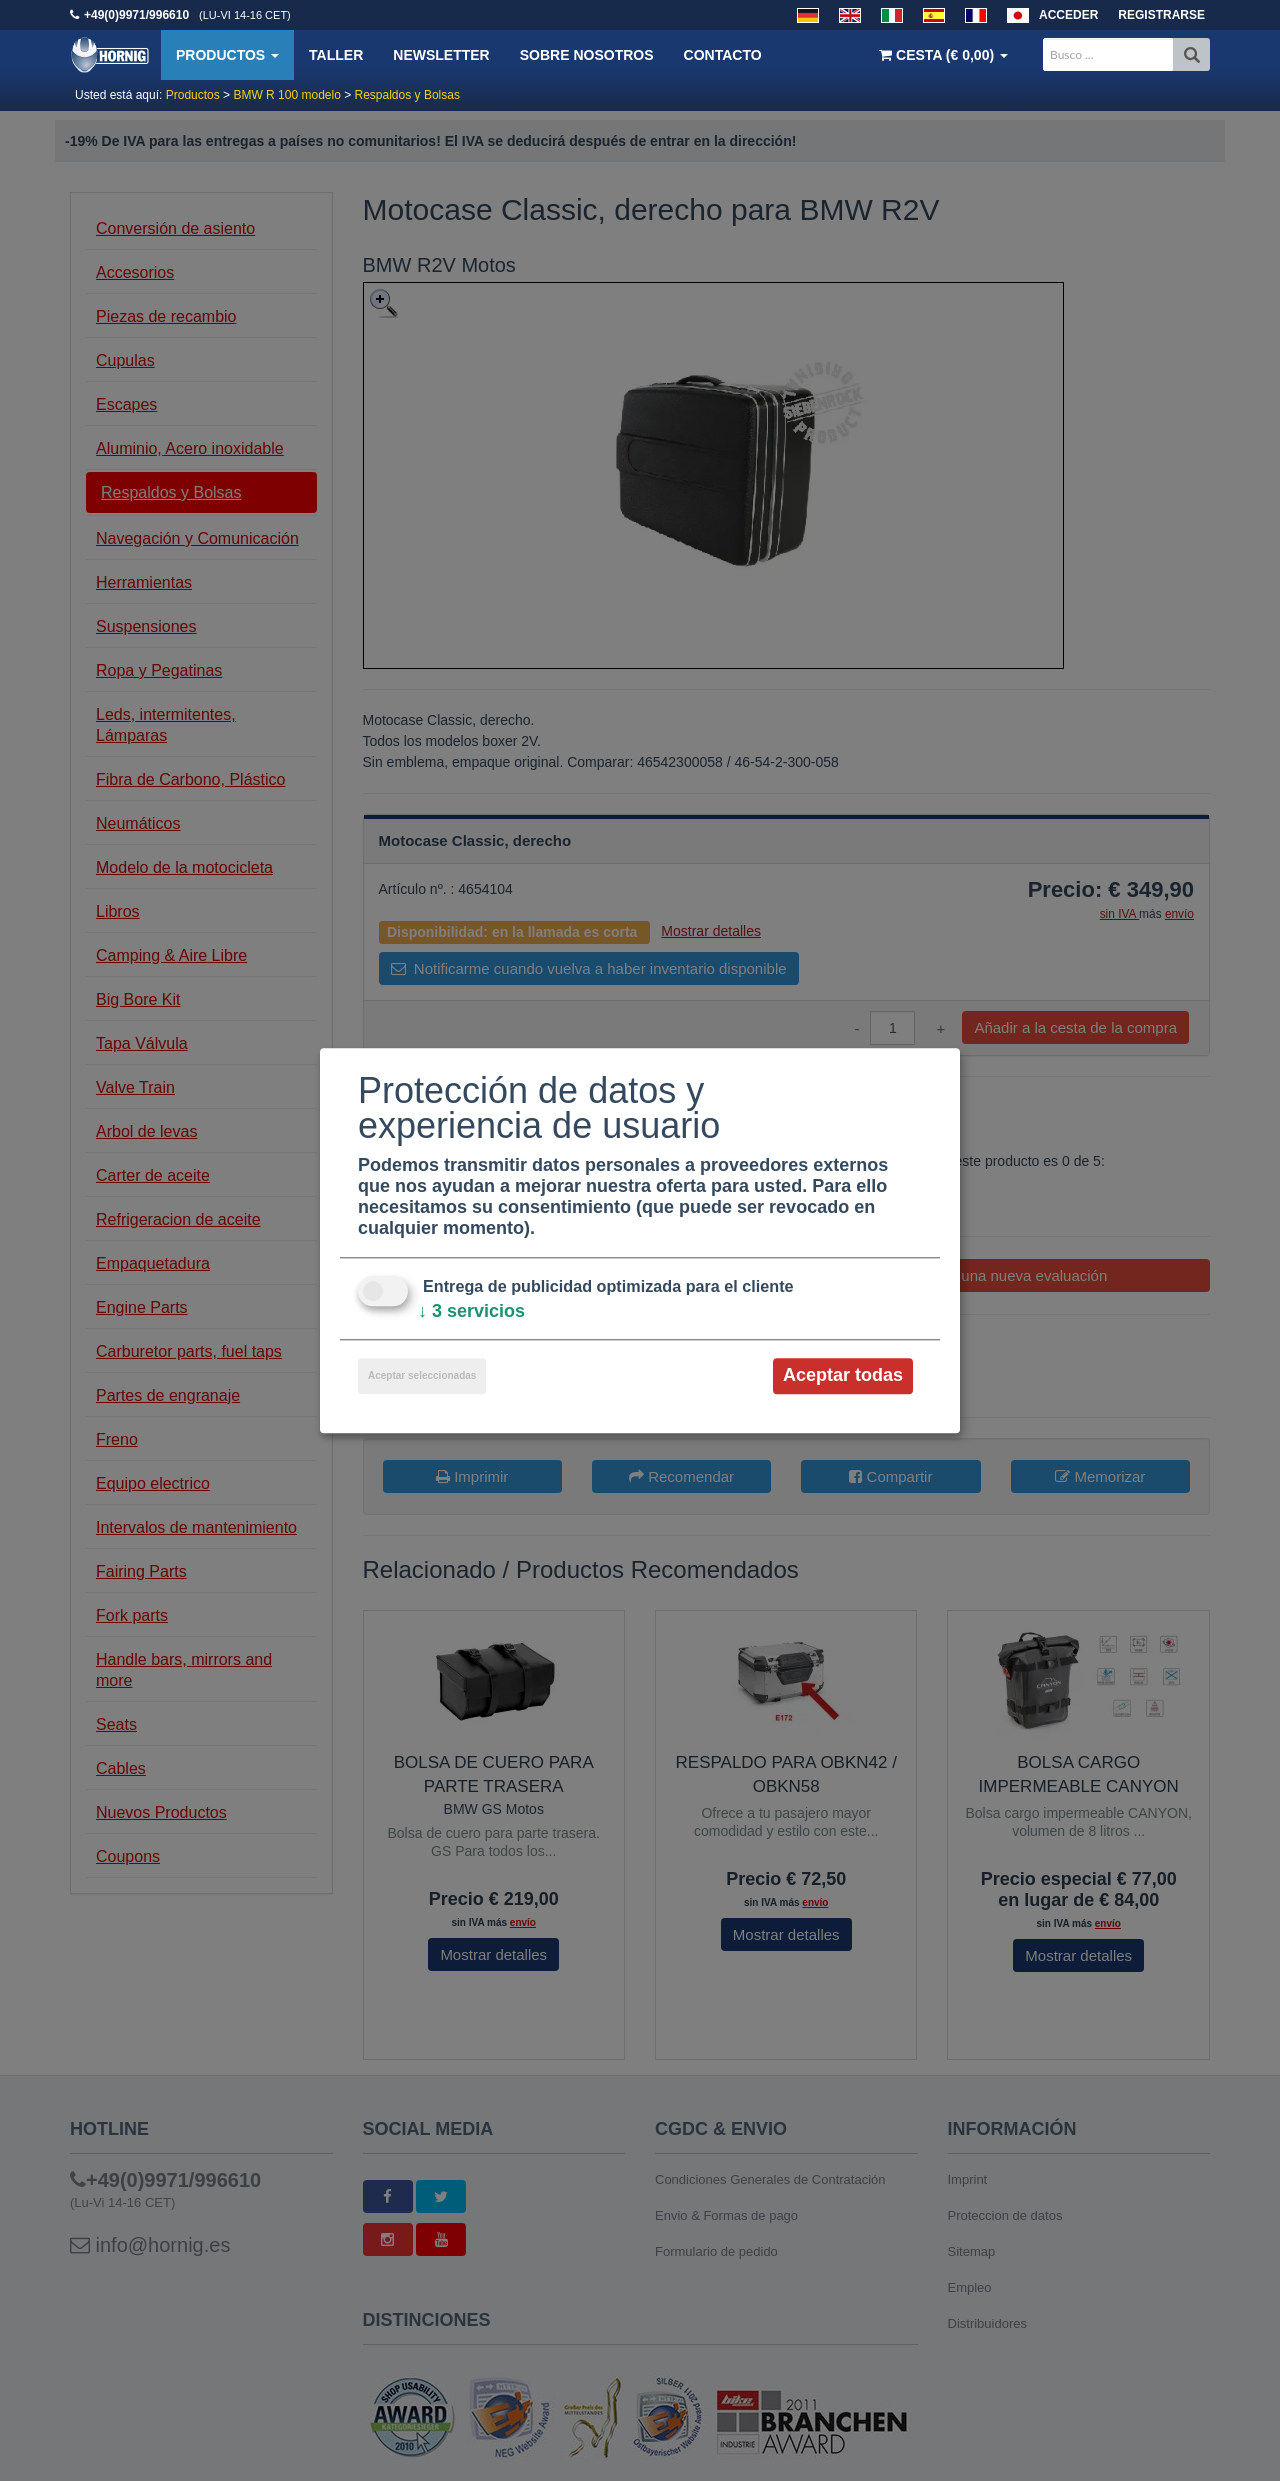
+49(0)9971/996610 (136, 15)
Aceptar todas (843, 1376)
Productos (227, 55)
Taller (336, 55)
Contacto (723, 55)
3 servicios (471, 1312)
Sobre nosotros (587, 55)
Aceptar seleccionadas (422, 1376)
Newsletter (441, 55)
